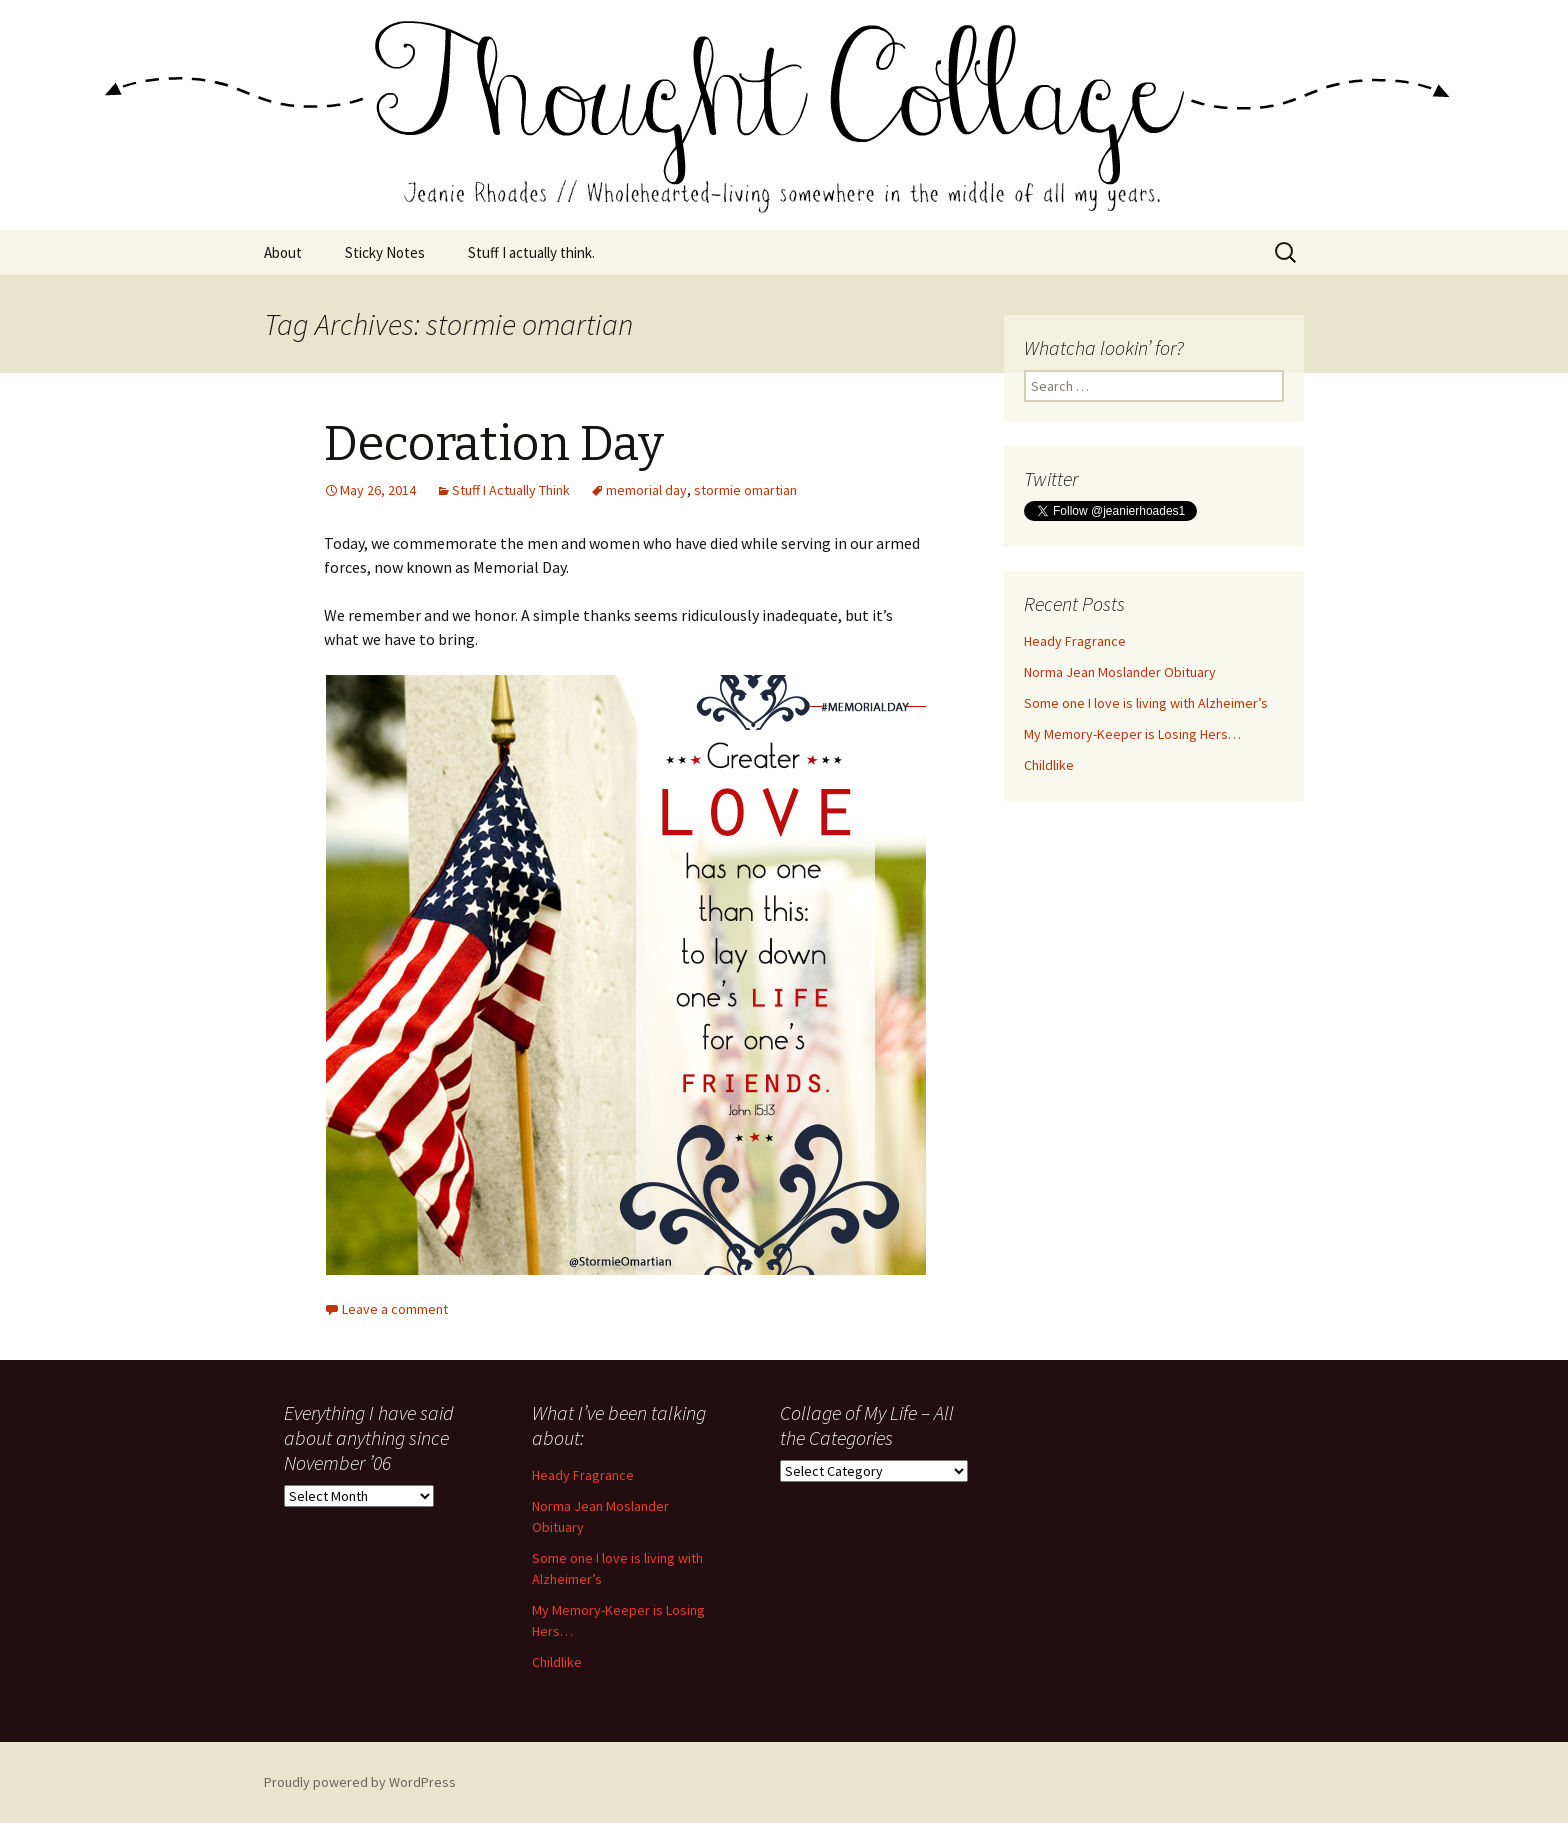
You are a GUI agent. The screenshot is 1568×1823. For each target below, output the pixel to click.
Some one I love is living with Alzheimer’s (1146, 703)
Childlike (1049, 765)
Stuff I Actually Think (511, 490)
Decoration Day (494, 444)
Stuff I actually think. (531, 252)
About (283, 252)
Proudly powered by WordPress (360, 1782)
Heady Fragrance (1075, 641)
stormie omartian (745, 490)
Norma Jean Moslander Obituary (1120, 672)
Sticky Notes (385, 252)
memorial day (646, 490)
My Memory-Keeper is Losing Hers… (1132, 734)
